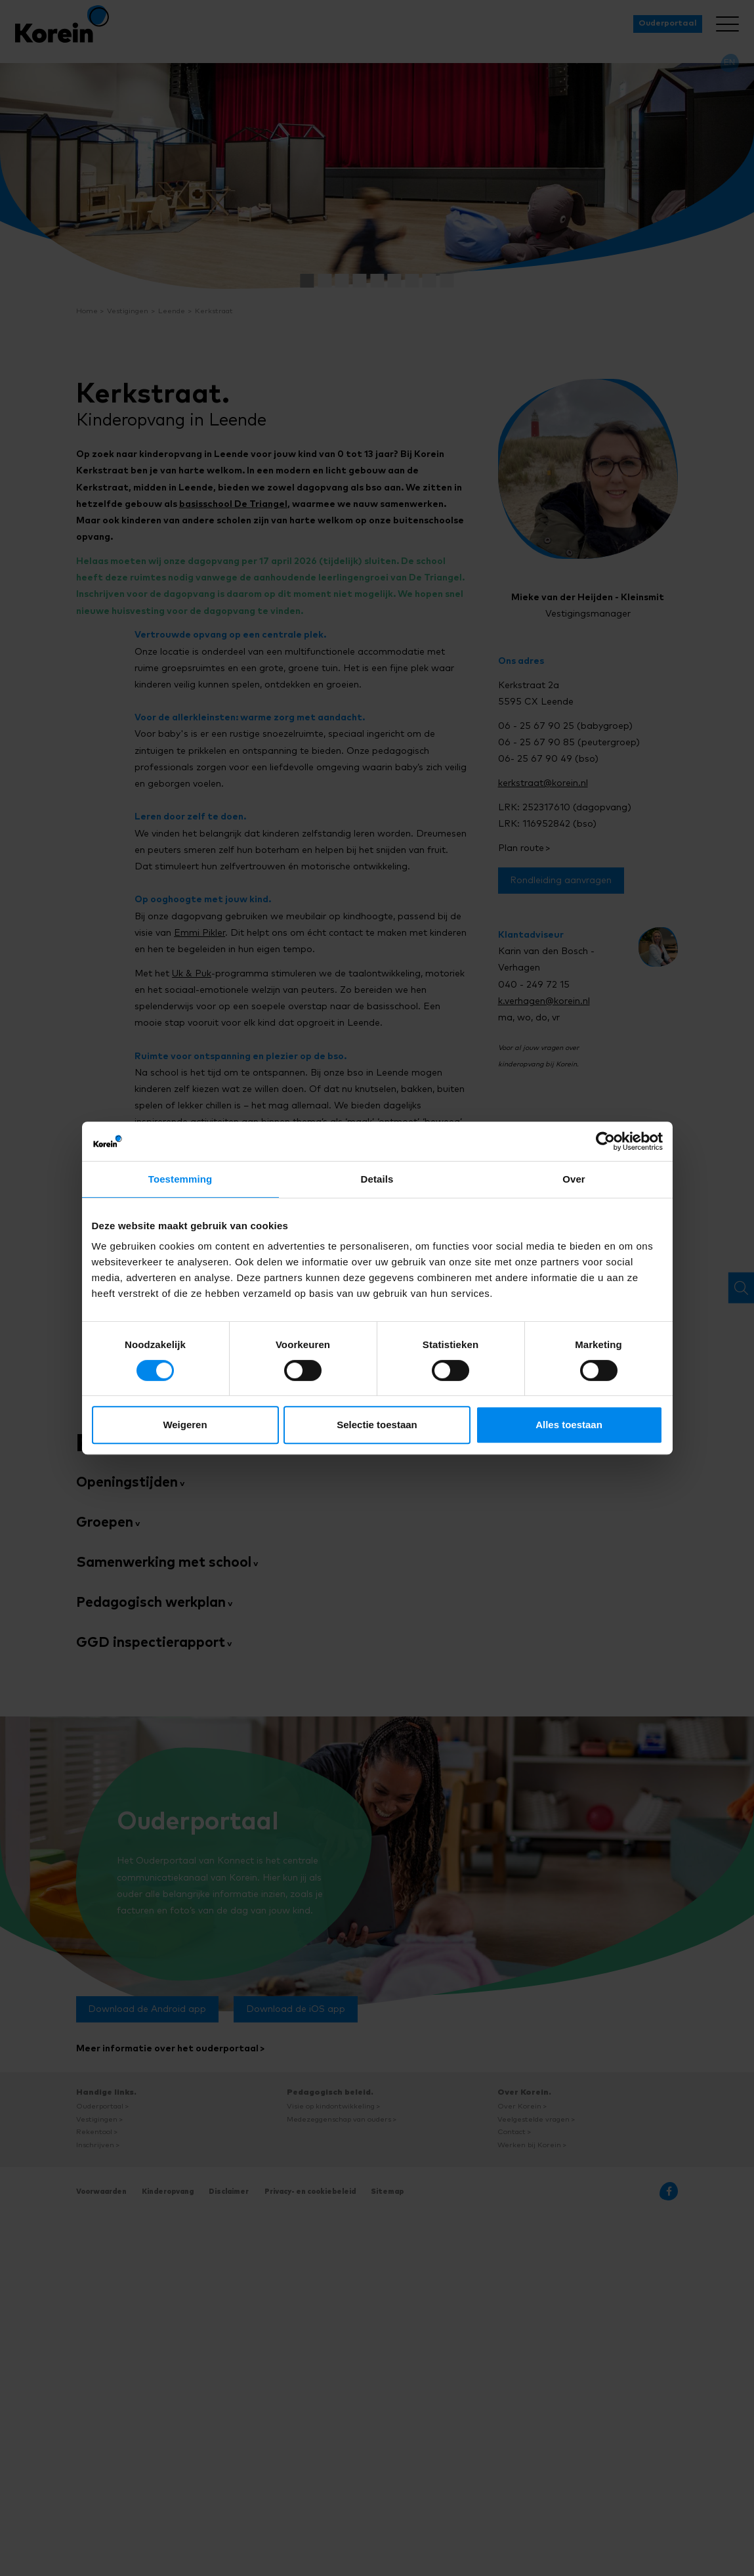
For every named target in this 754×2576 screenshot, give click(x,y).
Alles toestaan (568, 1424)
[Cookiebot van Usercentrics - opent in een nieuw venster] (605, 1141)
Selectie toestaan (377, 1424)
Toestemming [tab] (180, 1179)
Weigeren (185, 1424)
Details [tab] (377, 1179)
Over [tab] (573, 1179)
